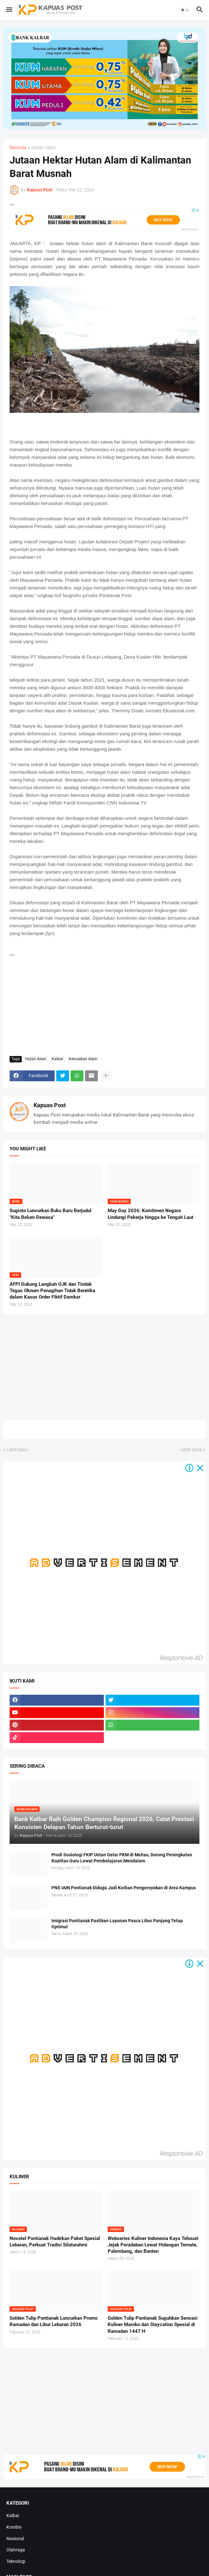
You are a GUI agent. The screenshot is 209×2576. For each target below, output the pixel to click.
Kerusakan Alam (83, 1059)
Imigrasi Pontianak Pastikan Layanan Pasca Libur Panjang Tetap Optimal (117, 1923)
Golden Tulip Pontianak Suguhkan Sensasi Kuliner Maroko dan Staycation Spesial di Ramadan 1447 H (152, 2324)
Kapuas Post (50, 1105)
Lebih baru (17, 1449)
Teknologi (15, 2561)
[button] (9, 9)
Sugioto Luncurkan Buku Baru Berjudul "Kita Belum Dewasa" (50, 1214)
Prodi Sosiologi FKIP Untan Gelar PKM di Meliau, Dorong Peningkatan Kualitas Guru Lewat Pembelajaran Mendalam (121, 1857)
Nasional (15, 2538)
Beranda (18, 147)
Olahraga (15, 2549)
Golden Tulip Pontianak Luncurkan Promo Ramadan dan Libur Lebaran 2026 (53, 2321)
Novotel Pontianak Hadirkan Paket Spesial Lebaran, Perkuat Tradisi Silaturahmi (55, 2242)
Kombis (13, 2527)
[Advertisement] (104, 1003)
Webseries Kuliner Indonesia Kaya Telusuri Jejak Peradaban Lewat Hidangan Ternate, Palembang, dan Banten (153, 2245)
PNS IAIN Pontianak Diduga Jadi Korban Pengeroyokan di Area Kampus (123, 1887)
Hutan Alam (43, 147)
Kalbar (57, 1059)
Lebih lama (191, 1449)
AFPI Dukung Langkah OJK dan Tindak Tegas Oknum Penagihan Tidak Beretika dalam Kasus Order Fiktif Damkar (52, 1290)
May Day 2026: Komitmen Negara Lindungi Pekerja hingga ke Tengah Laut (150, 1214)
